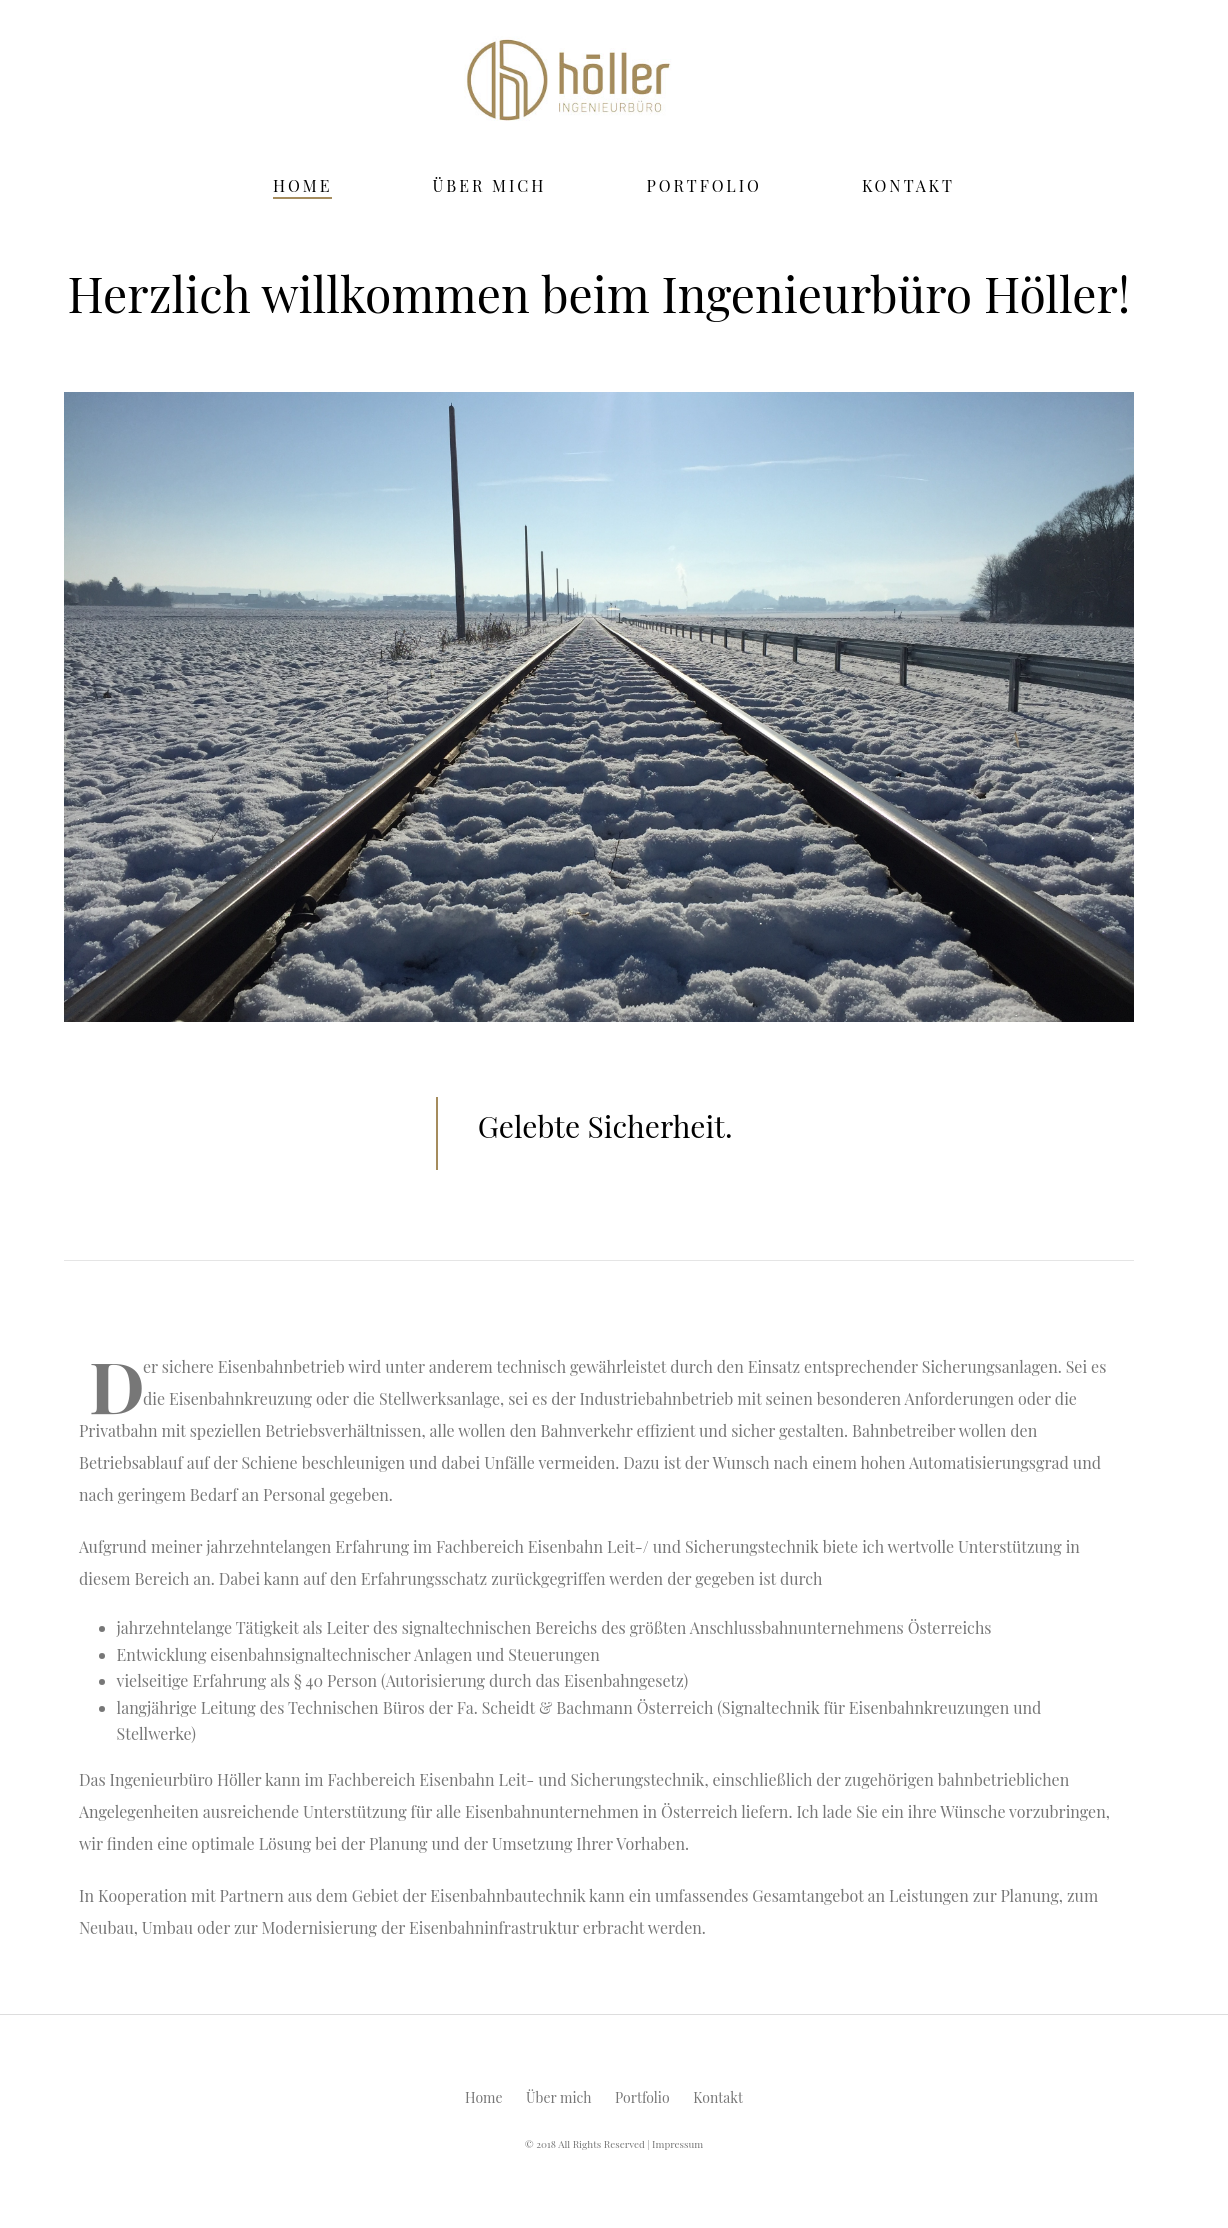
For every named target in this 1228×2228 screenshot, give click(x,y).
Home (302, 185)
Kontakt (908, 185)
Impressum (677, 2144)
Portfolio (704, 185)
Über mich (489, 185)
